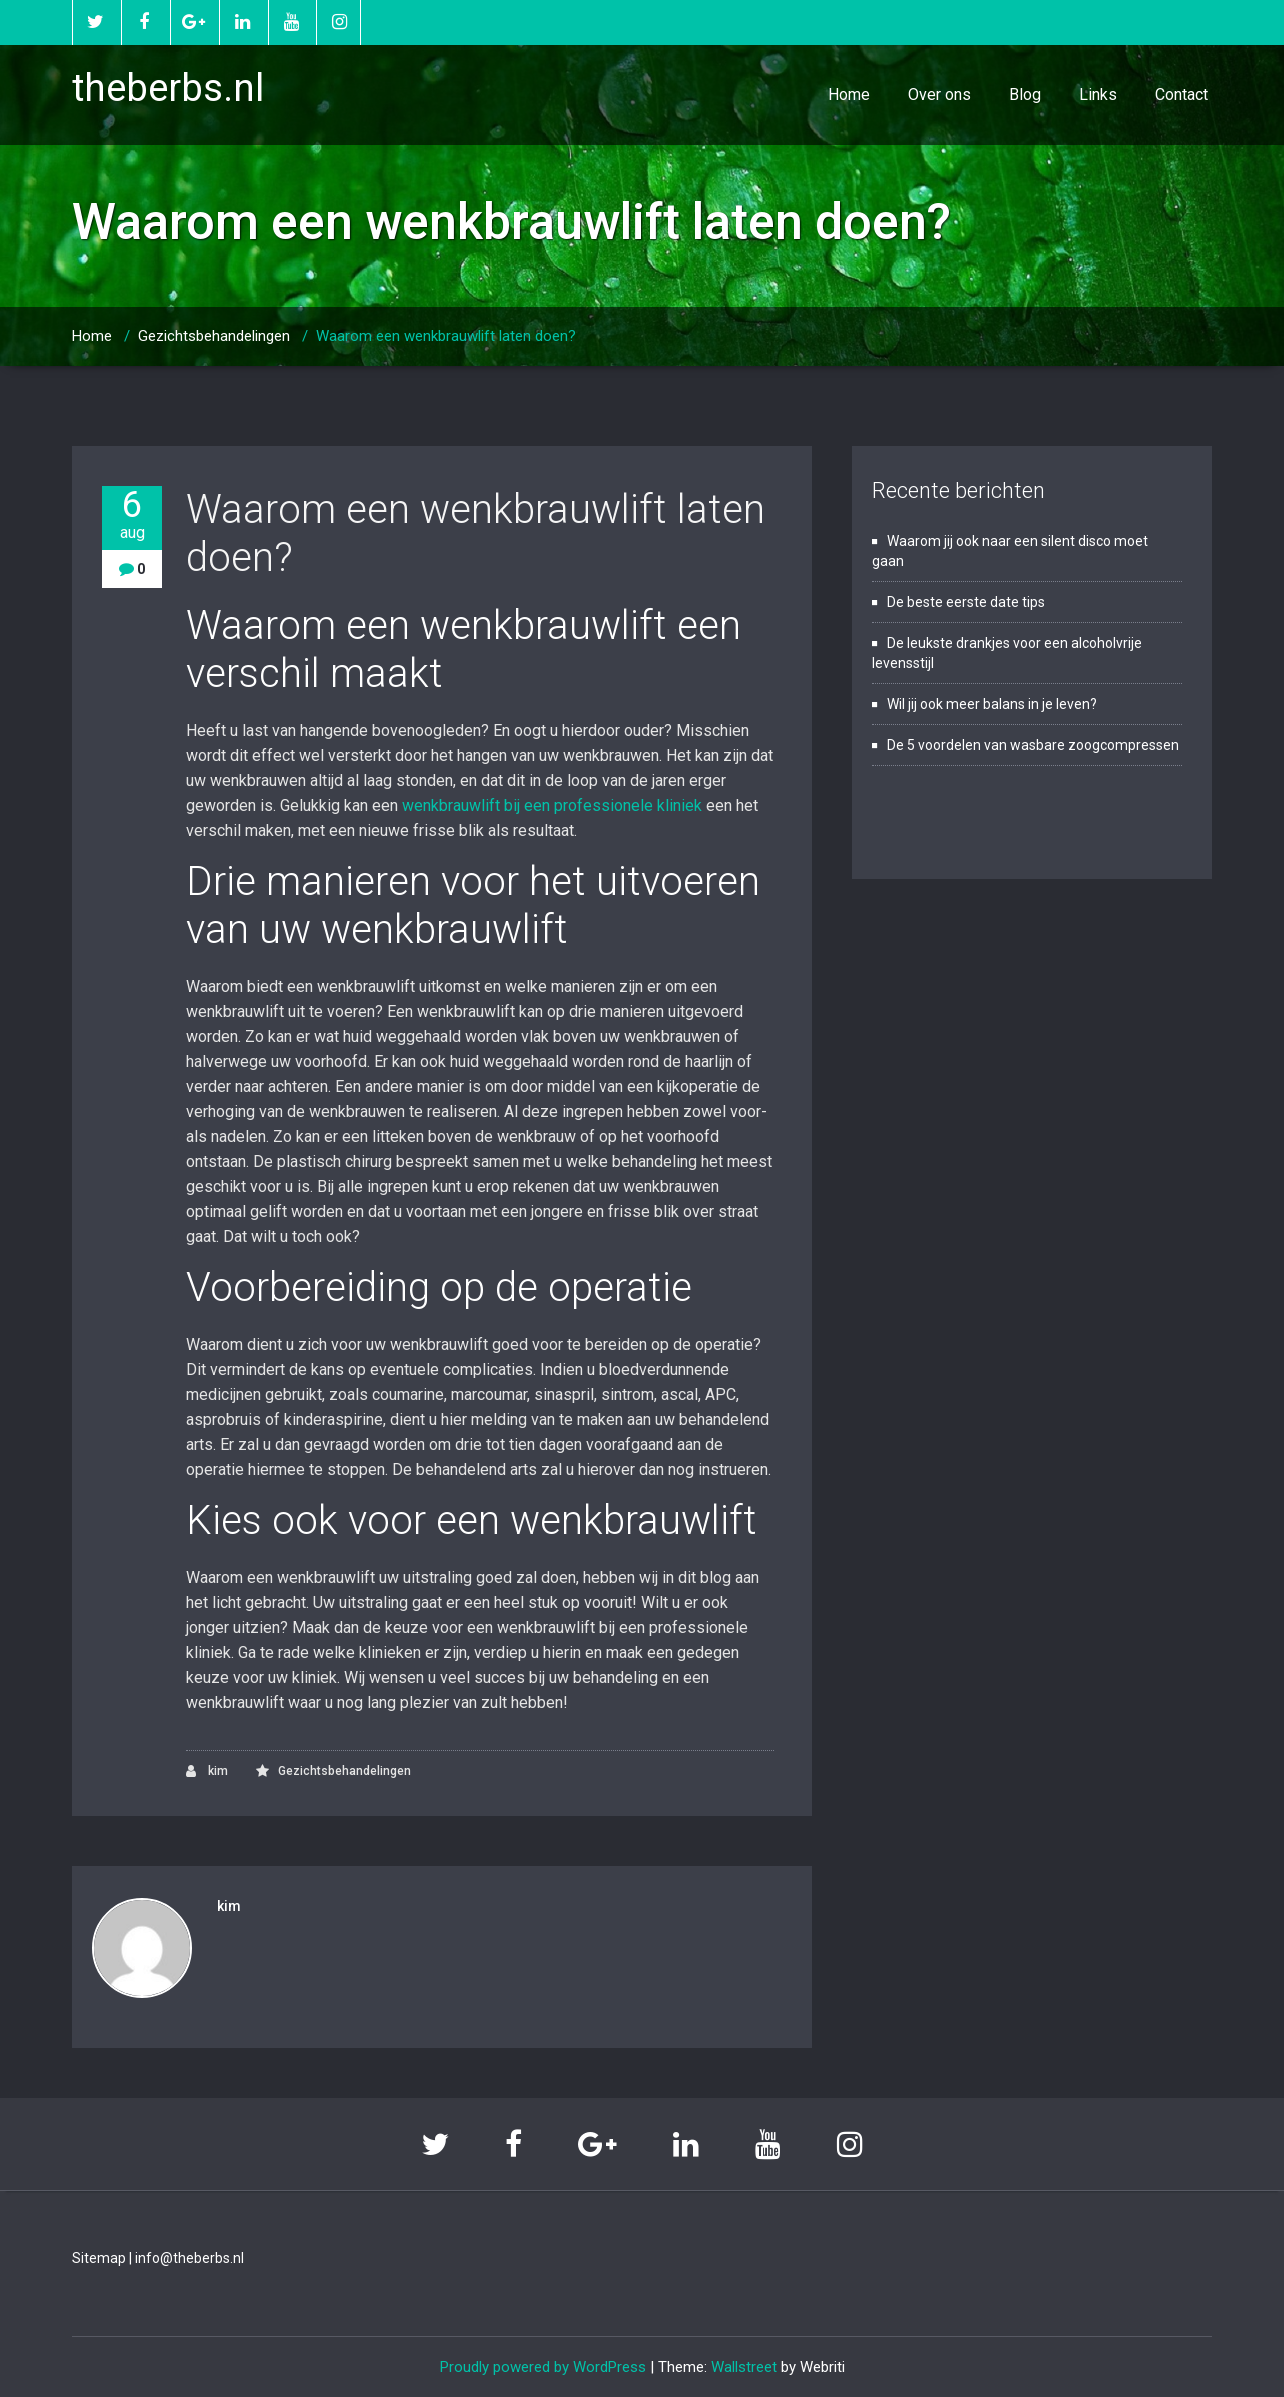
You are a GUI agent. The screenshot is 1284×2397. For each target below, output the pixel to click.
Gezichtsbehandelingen (214, 336)
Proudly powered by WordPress (543, 2367)
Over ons (939, 94)
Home (849, 94)
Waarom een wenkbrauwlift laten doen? (446, 336)
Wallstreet (744, 2367)
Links (1098, 94)
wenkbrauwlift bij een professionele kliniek (552, 805)
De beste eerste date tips (966, 602)
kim (207, 1771)
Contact (1181, 94)
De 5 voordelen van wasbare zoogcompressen (1033, 745)
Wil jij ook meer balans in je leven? (992, 704)
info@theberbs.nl (189, 2258)
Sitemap (99, 2258)
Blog (1025, 94)
